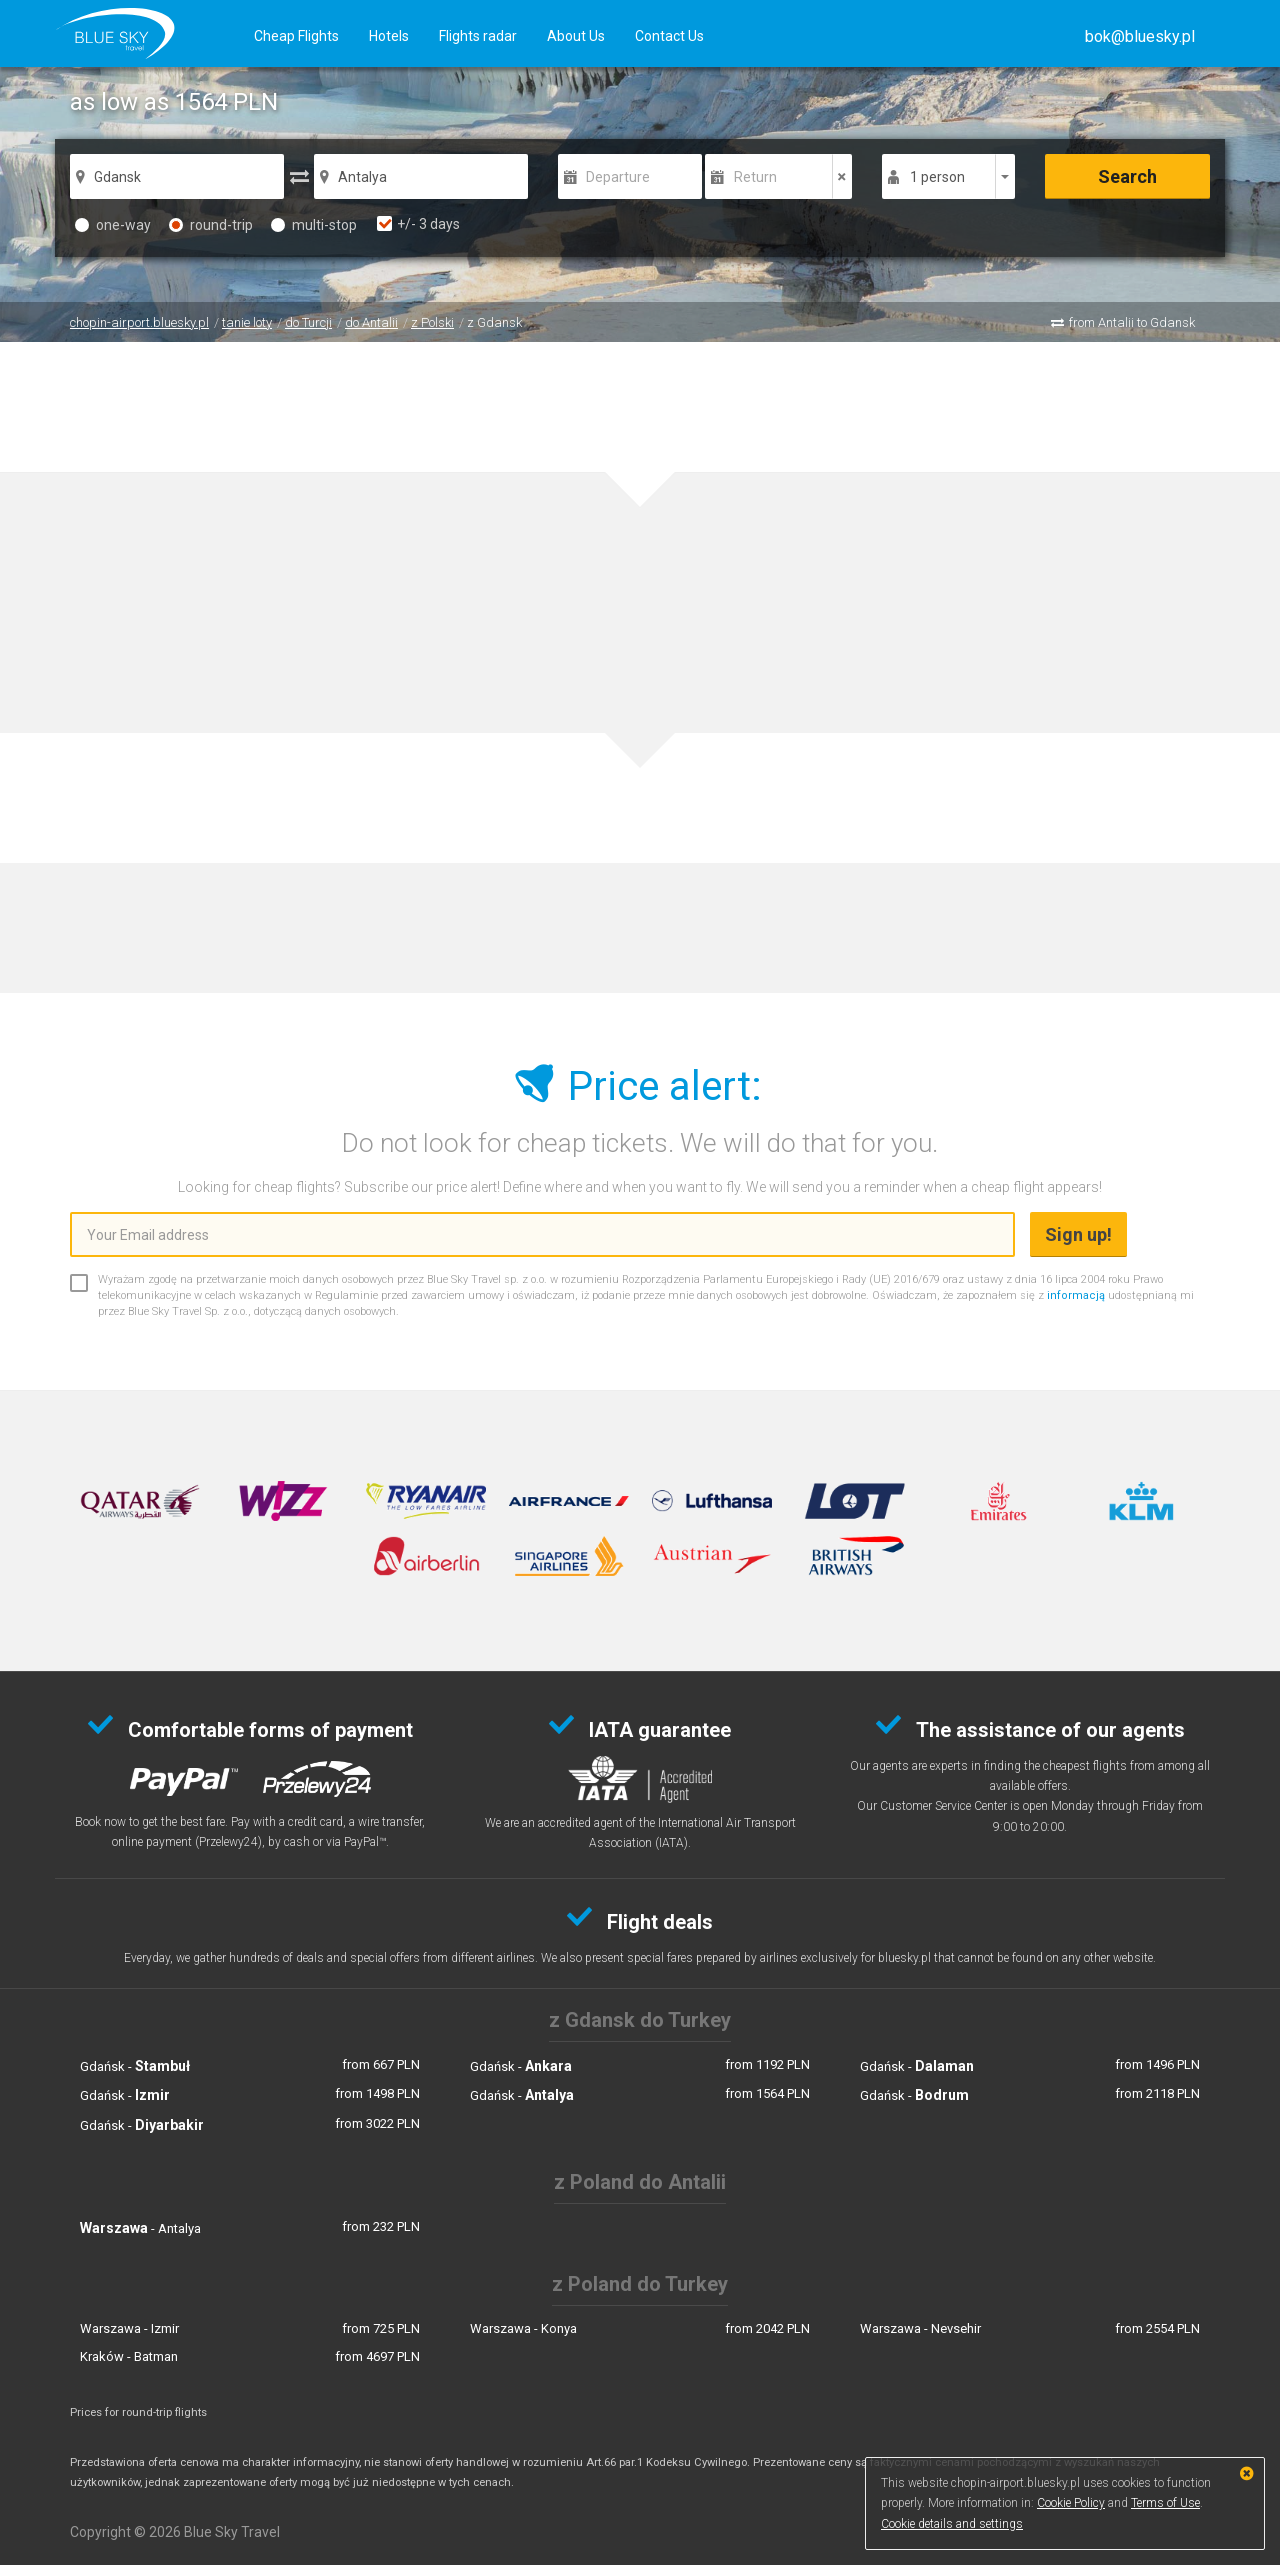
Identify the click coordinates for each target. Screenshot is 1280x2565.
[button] (1140, 36)
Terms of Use (1165, 2503)
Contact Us (669, 36)
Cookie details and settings (952, 2524)
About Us (576, 36)
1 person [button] (937, 177)
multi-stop (314, 225)
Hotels (389, 36)
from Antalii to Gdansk (1132, 322)
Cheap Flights (296, 36)
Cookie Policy (1071, 2503)
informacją (1076, 1295)
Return (755, 177)
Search (1127, 176)
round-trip (211, 225)
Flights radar (478, 36)
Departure (618, 177)
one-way (113, 225)
